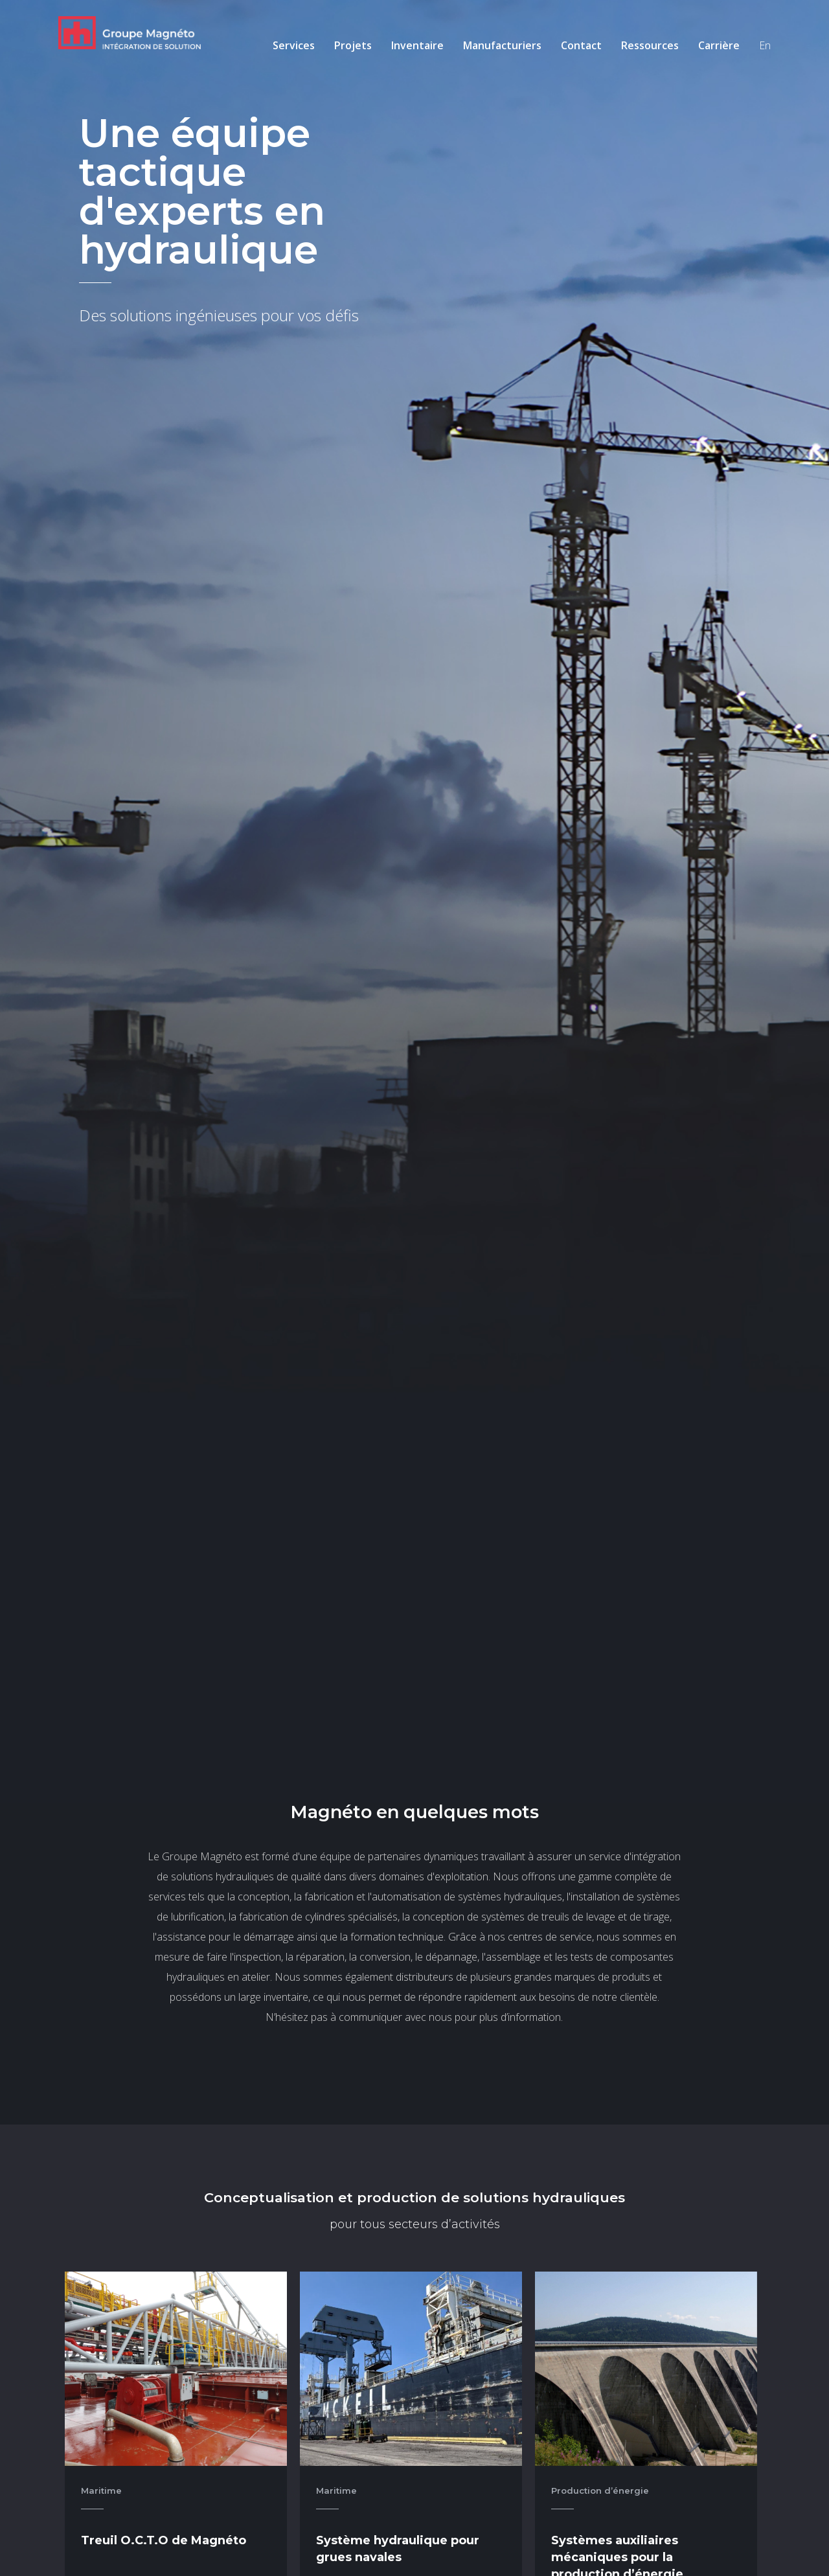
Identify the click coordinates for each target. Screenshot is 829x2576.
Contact (581, 45)
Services (294, 45)
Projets (353, 45)
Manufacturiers (502, 45)
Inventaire (417, 45)
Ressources (650, 45)
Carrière (719, 45)
